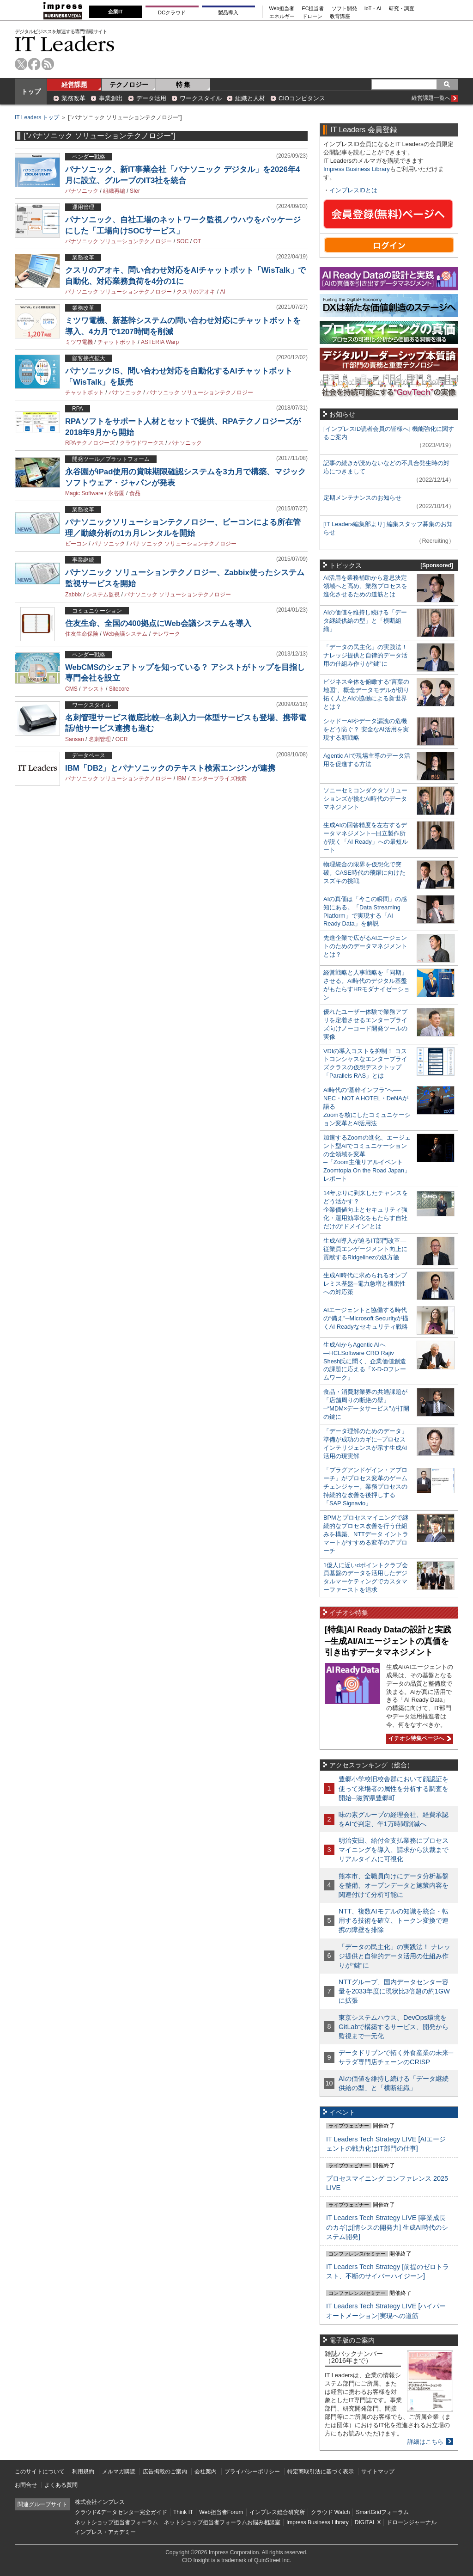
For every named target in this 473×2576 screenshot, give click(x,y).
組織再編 (114, 191)
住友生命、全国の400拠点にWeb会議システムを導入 (158, 623)
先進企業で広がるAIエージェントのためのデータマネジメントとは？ (365, 946)
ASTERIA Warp (160, 342)
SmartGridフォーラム (382, 2512)
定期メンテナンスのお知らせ (362, 497)
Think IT (183, 2512)
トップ (31, 91)
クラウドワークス (142, 443)
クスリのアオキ (195, 291)
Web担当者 (282, 8)
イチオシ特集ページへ (418, 1738)
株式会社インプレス (100, 2502)
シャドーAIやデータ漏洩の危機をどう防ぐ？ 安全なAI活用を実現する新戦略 (366, 729)
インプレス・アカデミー (105, 2532)
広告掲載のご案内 (165, 2471)
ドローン (312, 16)
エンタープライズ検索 (219, 778)
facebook (34, 64)
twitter (21, 64)
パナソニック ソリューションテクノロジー (118, 241)
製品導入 (228, 12)
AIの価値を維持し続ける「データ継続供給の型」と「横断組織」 (365, 620)
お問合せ (26, 2485)
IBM (181, 778)
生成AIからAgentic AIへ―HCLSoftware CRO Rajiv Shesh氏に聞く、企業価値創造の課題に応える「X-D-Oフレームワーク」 (364, 1361)
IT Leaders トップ (37, 117)
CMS (71, 689)
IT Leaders (65, 44)
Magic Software (84, 493)
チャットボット (116, 342)
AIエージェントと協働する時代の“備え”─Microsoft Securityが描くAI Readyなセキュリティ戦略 (365, 1318)
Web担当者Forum (221, 2512)
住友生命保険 (81, 634)
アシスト (93, 689)
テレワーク (166, 634)
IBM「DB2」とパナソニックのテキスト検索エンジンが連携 (170, 768)
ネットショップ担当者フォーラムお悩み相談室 (222, 2522)
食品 (134, 493)
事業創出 (111, 98)
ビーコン (76, 543)
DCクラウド (172, 12)
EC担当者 (313, 8)
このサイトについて (40, 2471)
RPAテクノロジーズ (90, 443)
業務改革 (73, 98)
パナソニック (81, 191)
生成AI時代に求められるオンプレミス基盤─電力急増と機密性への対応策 (365, 1283)
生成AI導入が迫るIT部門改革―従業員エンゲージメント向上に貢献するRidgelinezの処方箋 (365, 1249)
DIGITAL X (368, 2522)
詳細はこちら (425, 2441)
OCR (121, 739)
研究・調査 (401, 8)
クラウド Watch (330, 2512)
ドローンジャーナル (412, 2522)
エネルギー (282, 16)
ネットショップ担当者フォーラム (116, 2522)
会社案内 (205, 2471)
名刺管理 (100, 739)
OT (197, 241)
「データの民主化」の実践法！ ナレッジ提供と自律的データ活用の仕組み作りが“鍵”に (365, 655)
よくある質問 (61, 2485)
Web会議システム (125, 634)
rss (48, 64)
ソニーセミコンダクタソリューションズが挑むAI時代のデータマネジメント (365, 798)
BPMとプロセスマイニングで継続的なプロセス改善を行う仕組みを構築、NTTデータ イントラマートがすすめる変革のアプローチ (365, 1534)
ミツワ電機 (79, 342)
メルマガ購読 (118, 2471)
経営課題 (74, 84)
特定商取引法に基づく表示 (320, 2471)
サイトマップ (377, 2471)
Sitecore (119, 689)
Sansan (74, 739)
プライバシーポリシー (252, 2471)
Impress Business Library (356, 169)
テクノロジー (128, 84)
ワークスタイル (201, 98)
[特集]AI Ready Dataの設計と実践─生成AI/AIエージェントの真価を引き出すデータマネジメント (388, 1641)
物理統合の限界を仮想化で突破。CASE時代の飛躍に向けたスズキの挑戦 (364, 872)
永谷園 (116, 493)
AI (222, 291)
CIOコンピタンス (302, 98)
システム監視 (103, 594)
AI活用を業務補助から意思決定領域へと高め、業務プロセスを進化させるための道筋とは (365, 586)
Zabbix (73, 594)
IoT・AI (373, 8)
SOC (182, 241)
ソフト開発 (344, 8)
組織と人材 (250, 98)
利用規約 (83, 2471)
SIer (135, 191)
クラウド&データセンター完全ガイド (121, 2512)
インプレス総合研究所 (277, 2512)
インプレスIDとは (353, 190)
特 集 (183, 84)
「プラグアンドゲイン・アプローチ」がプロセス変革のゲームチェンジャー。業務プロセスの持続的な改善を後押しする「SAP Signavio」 (365, 1486)
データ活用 (151, 98)
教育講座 (340, 16)
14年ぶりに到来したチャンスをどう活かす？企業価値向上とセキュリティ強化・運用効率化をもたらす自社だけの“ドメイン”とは (365, 1210)
